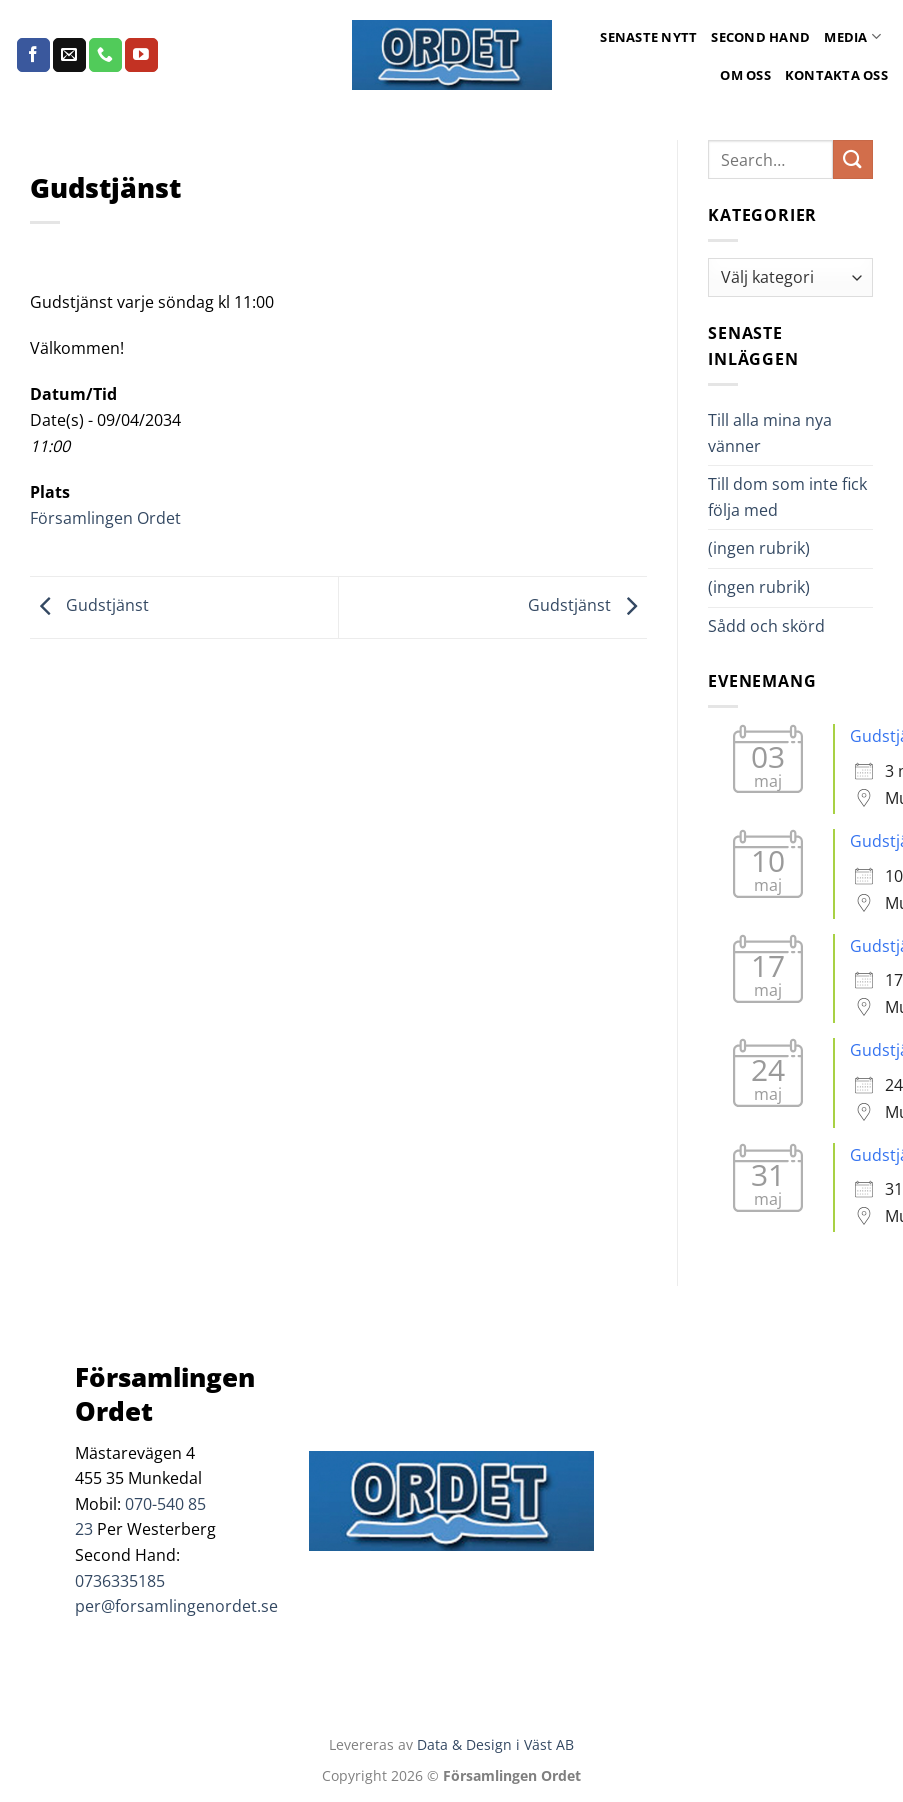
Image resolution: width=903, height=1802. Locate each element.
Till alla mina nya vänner (770, 433)
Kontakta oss (836, 75)
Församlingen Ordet (105, 518)
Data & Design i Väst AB (495, 1744)
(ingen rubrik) (759, 548)
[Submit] (853, 159)
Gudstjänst (89, 606)
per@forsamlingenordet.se (176, 1606)
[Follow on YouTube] (141, 55)
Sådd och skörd (766, 626)
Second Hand (760, 37)
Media (852, 36)
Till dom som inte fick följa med (787, 497)
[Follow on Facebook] (33, 55)
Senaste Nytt (648, 37)
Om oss (745, 75)
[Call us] (105, 55)
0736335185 (120, 1581)
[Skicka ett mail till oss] (69, 55)
